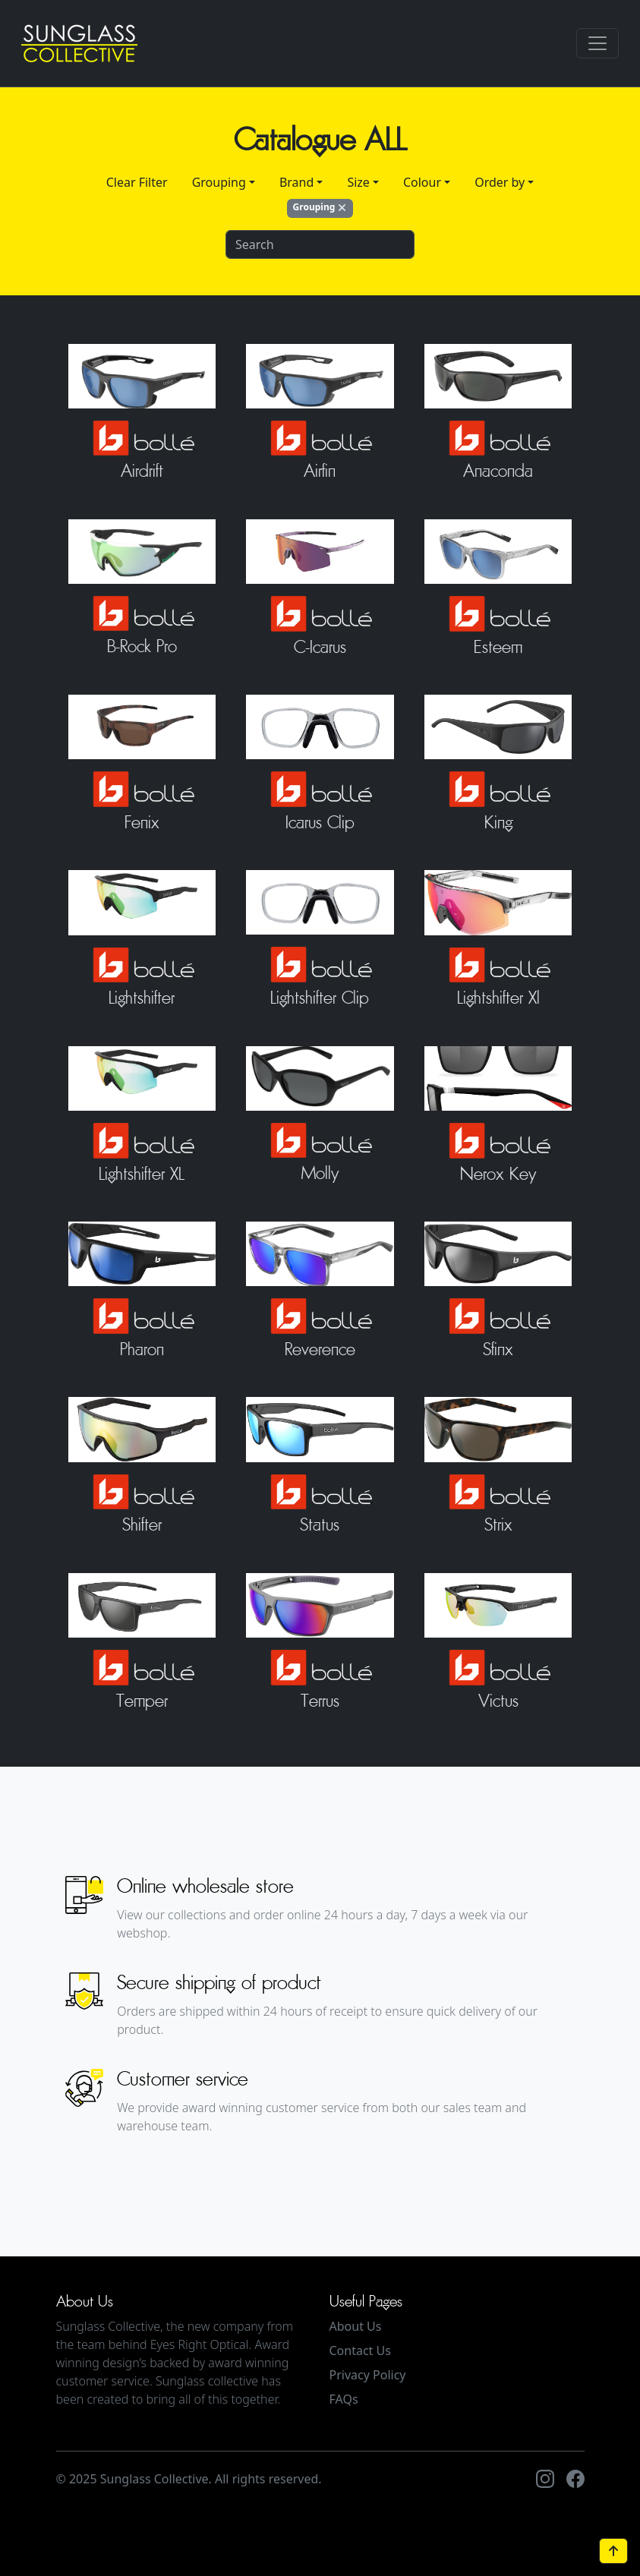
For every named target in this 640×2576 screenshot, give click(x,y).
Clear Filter (137, 182)
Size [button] (358, 182)
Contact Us (360, 2350)
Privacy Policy (367, 2374)
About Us (355, 2326)
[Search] (320, 244)
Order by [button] (499, 182)
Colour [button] (422, 182)
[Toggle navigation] (597, 43)
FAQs (343, 2399)
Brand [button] (296, 182)
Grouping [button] (219, 182)
